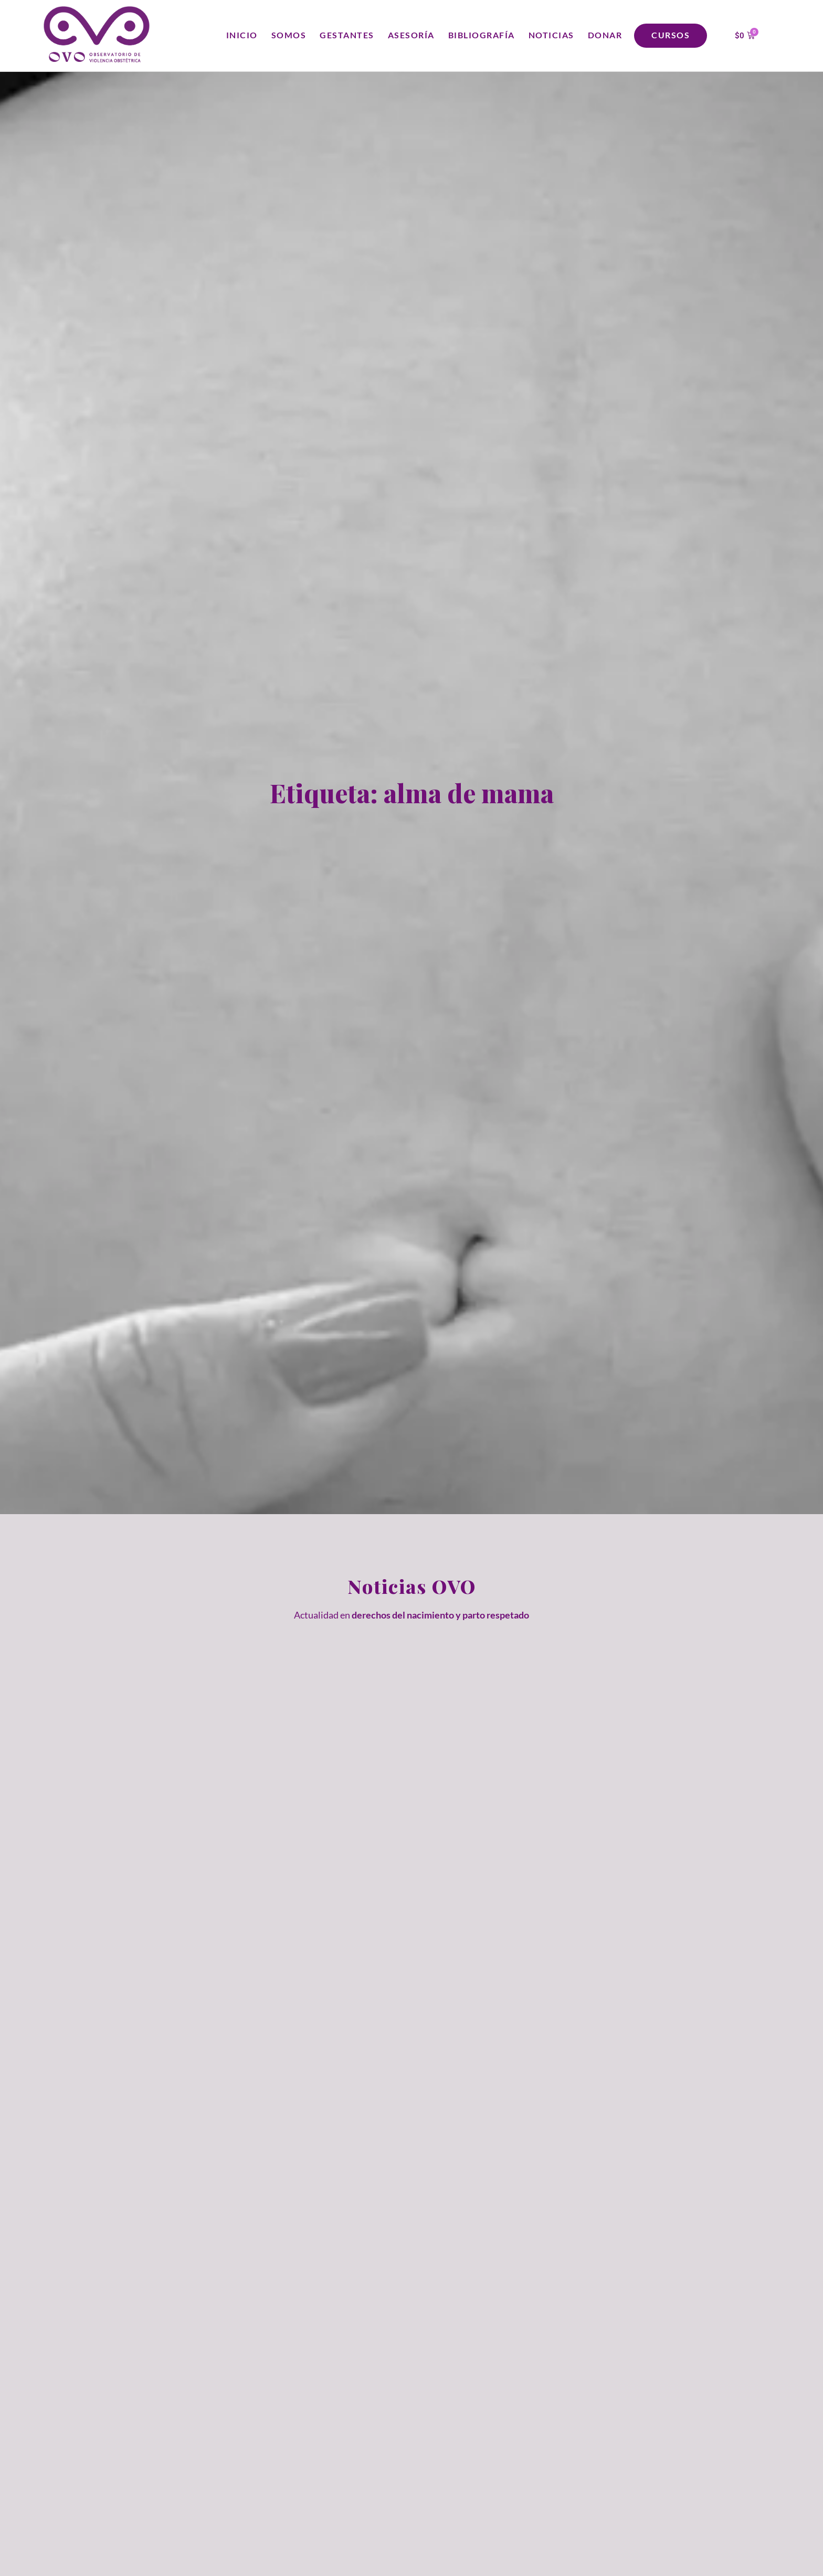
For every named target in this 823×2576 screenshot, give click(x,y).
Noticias (551, 35)
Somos (289, 35)
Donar (605, 35)
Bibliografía (481, 35)
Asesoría (411, 35)
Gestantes (347, 35)
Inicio (242, 35)
